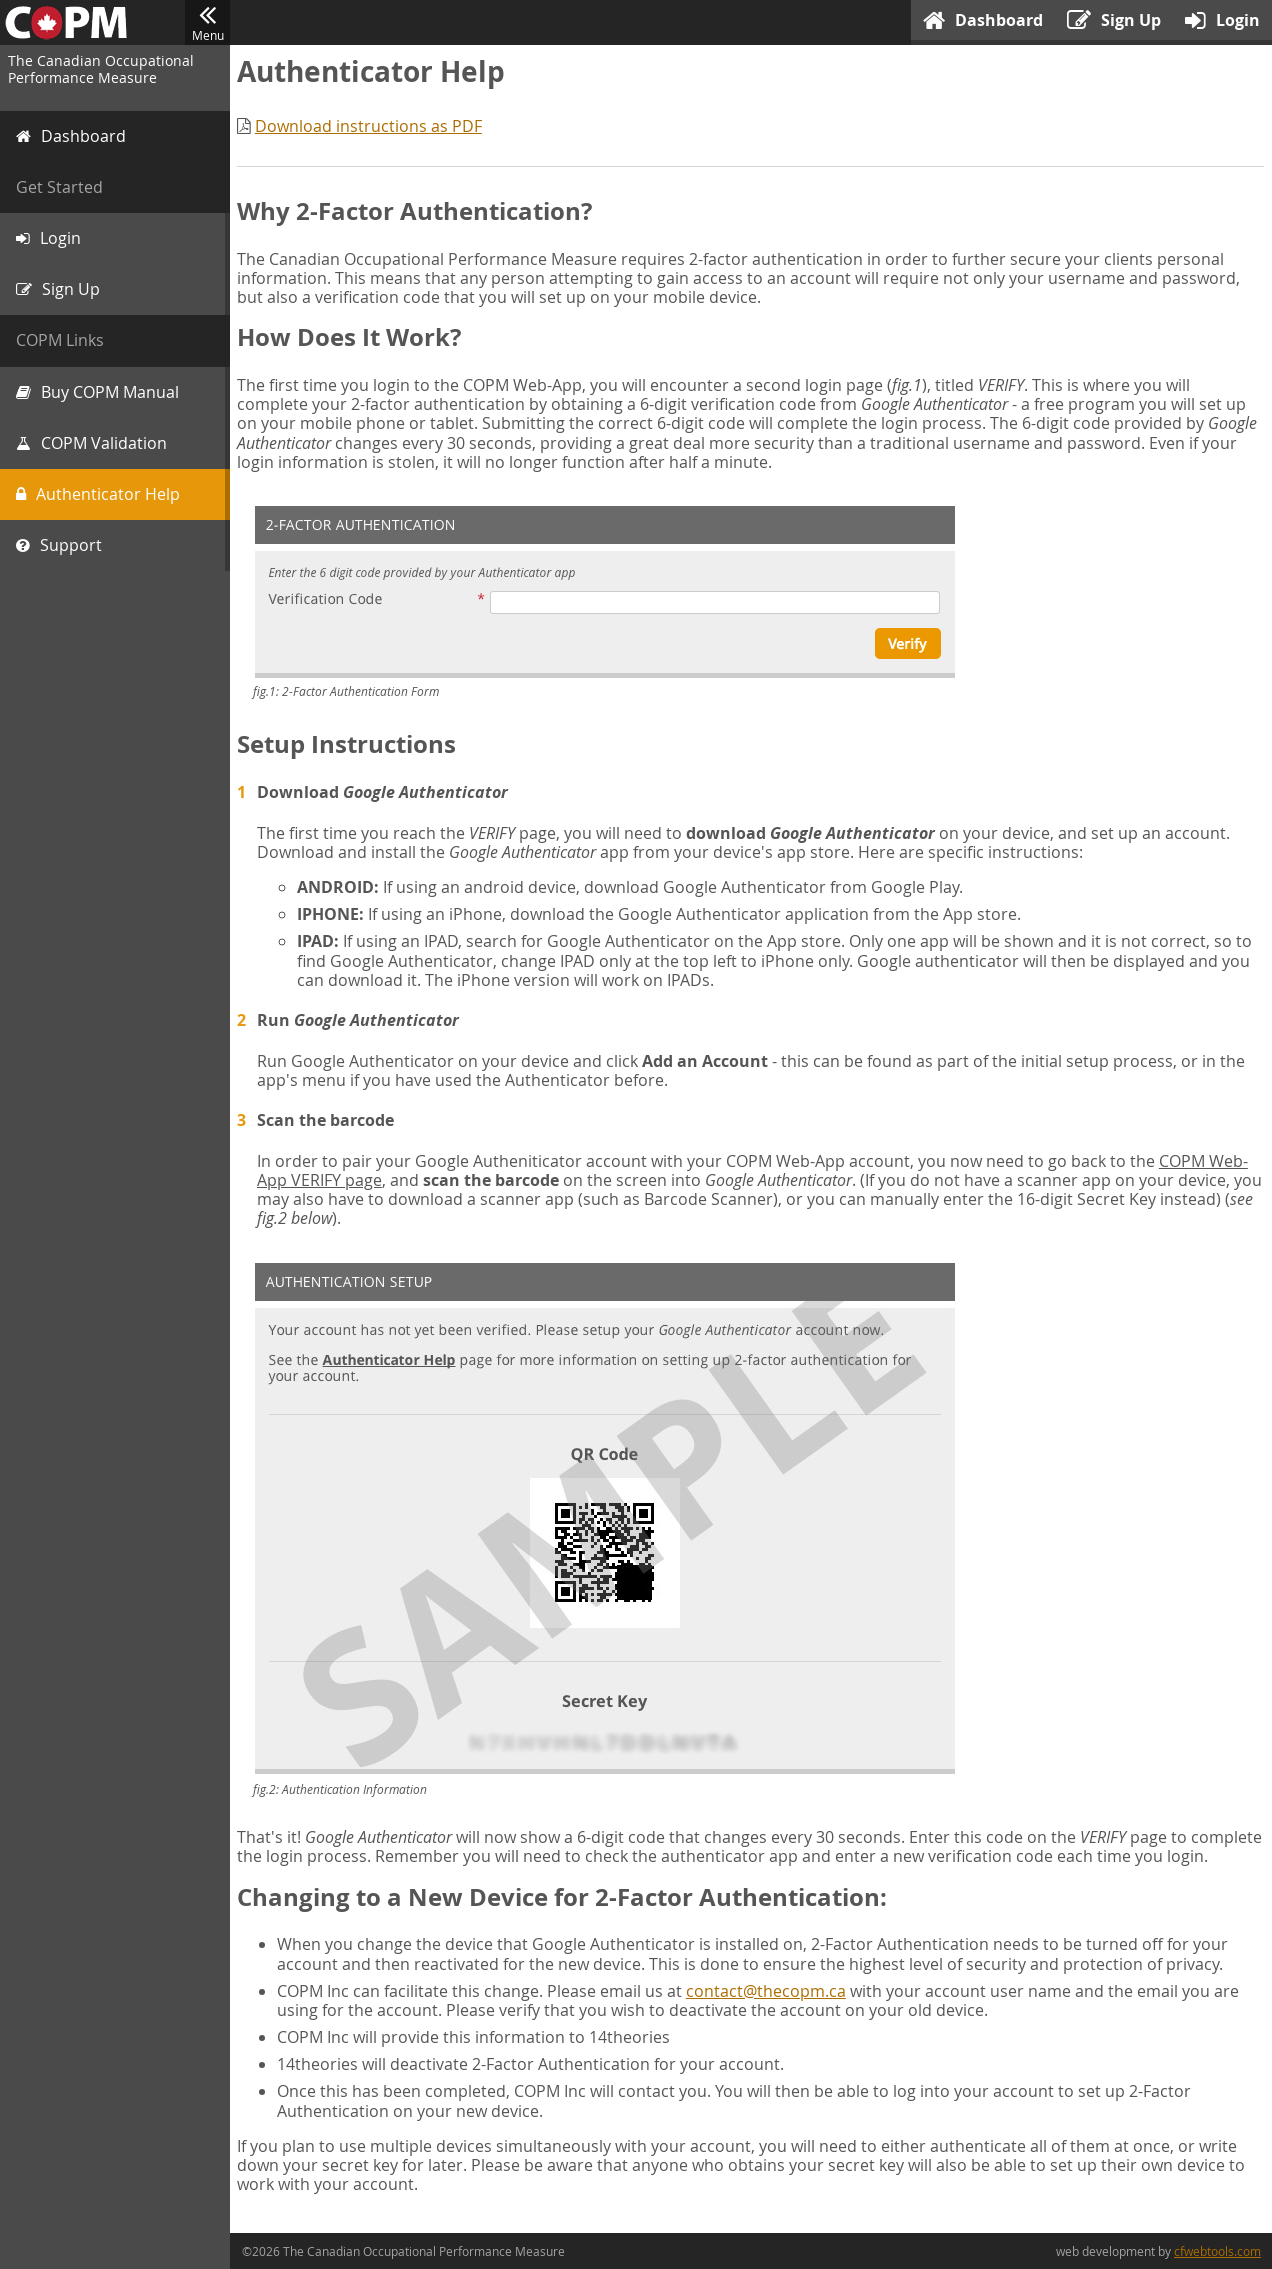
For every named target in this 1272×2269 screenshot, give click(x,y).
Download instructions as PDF (371, 126)
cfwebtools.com (1217, 2251)
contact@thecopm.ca (769, 2010)
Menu (207, 23)
